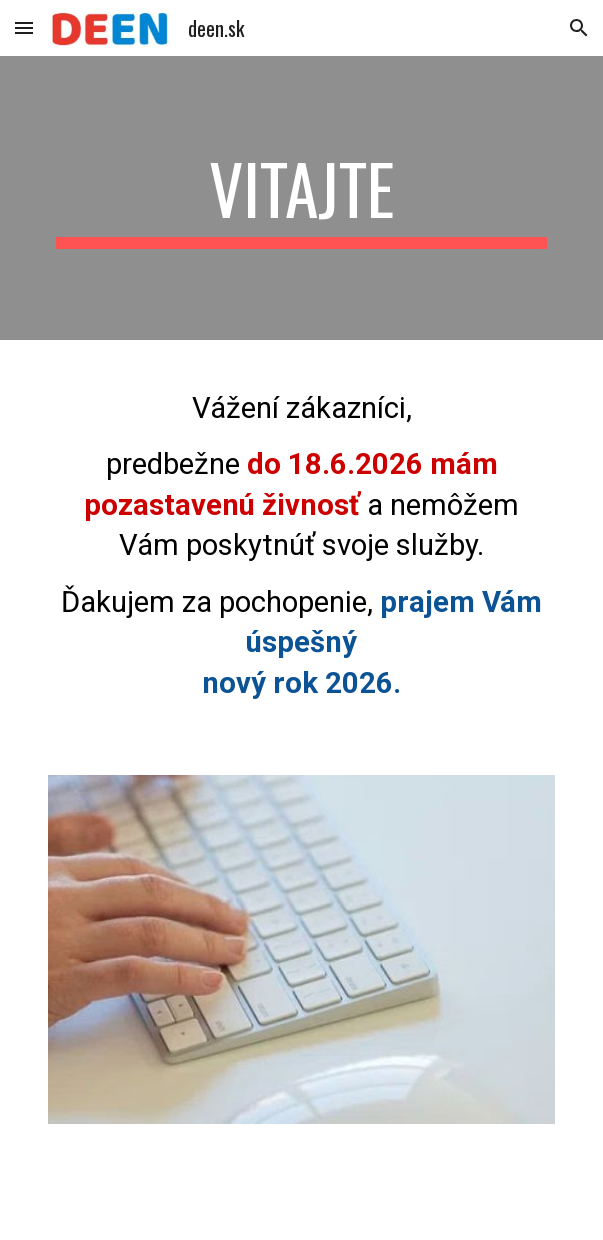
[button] (24, 27)
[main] (301, 198)
